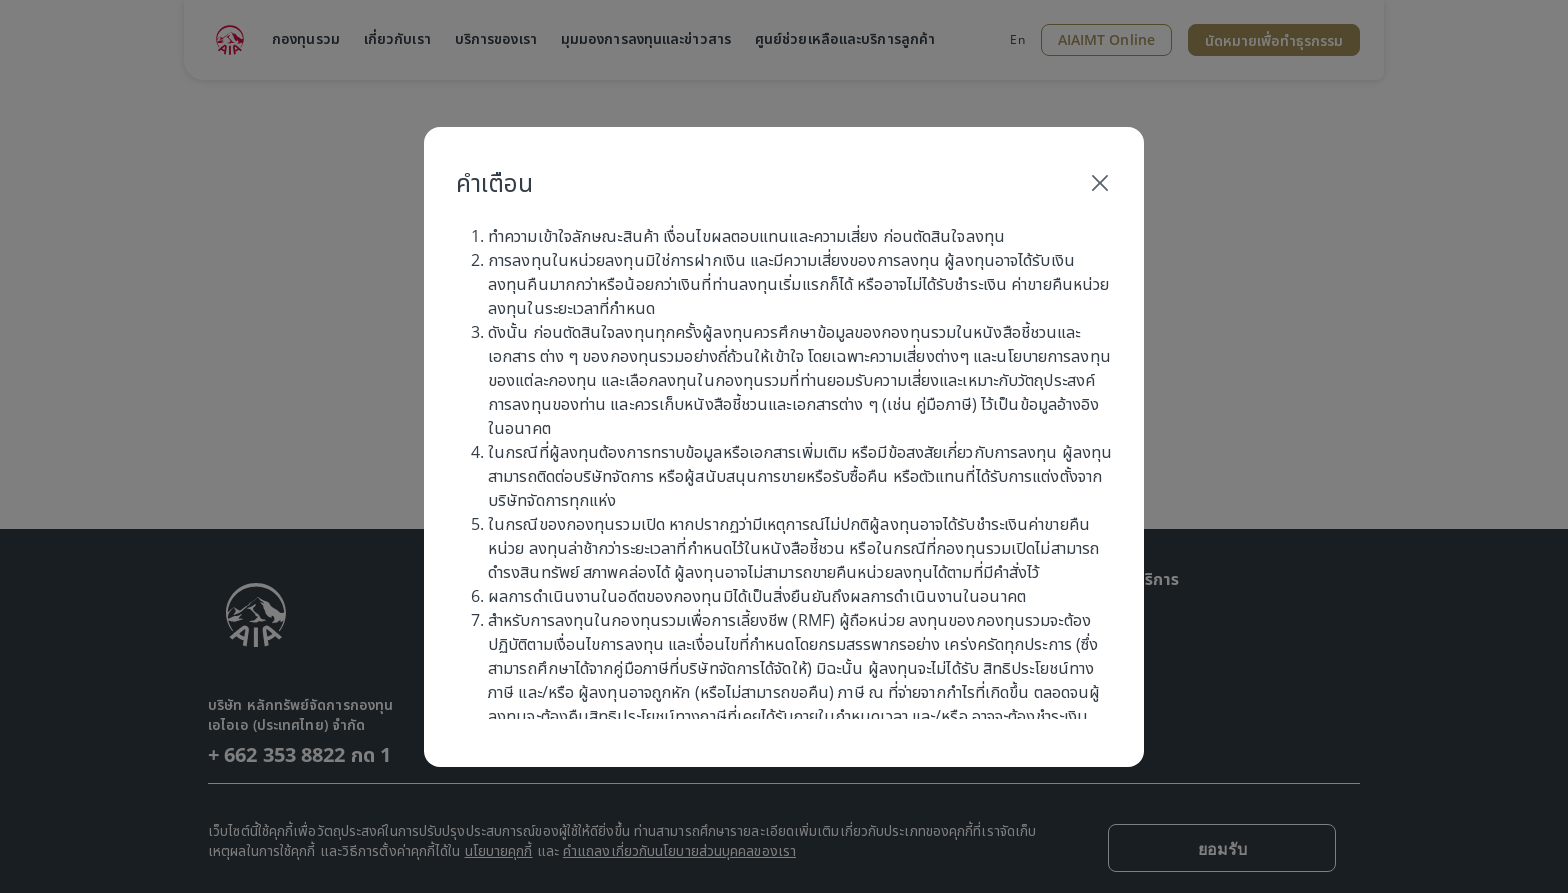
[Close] (1100, 183)
